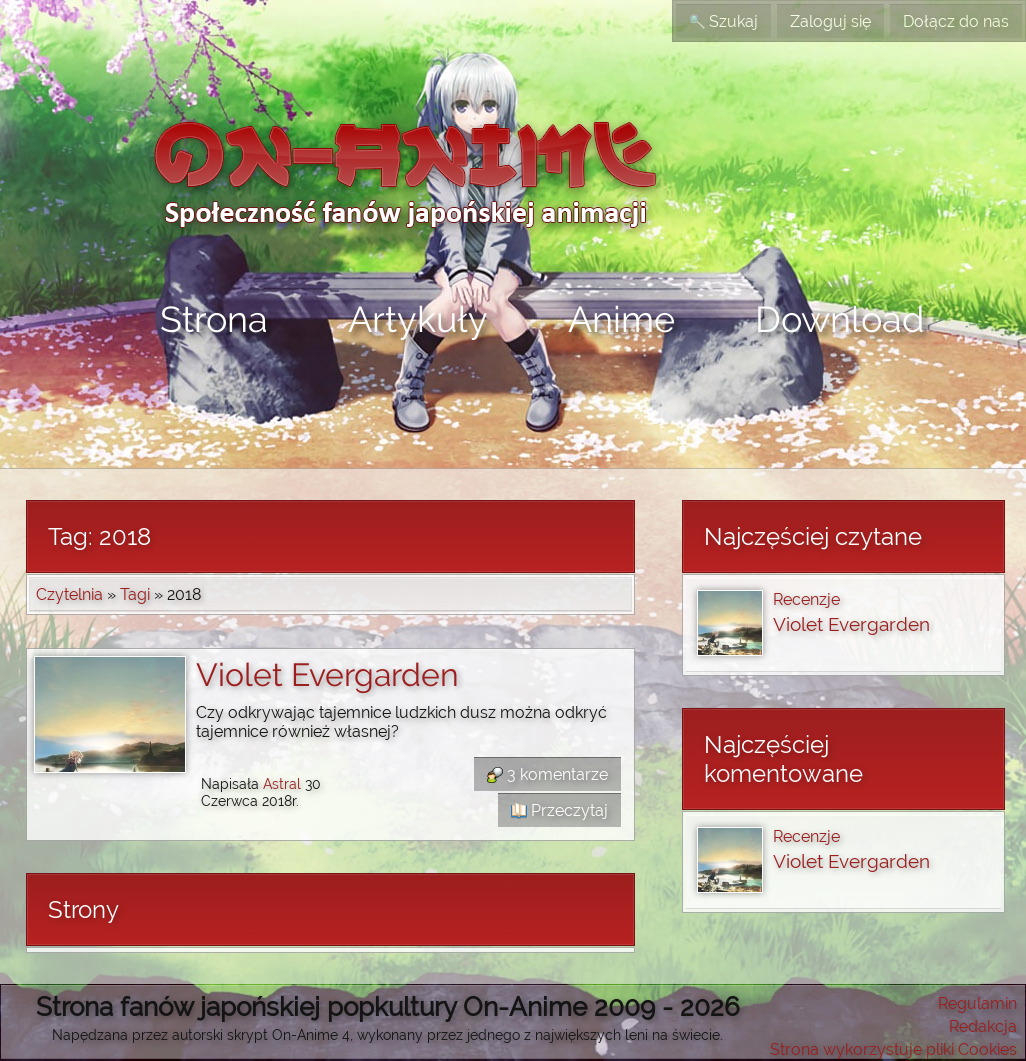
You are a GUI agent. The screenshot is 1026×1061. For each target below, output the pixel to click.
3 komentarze (547, 774)
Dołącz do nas (956, 21)
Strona (214, 319)
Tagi (135, 594)
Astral (282, 783)
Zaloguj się (830, 21)
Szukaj (723, 21)
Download (839, 319)
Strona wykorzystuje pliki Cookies (893, 1049)
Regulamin (977, 1003)
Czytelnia (69, 594)
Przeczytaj (559, 810)
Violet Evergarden (327, 674)
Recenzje (806, 599)
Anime (621, 319)
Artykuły (418, 319)
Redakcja (983, 1026)
